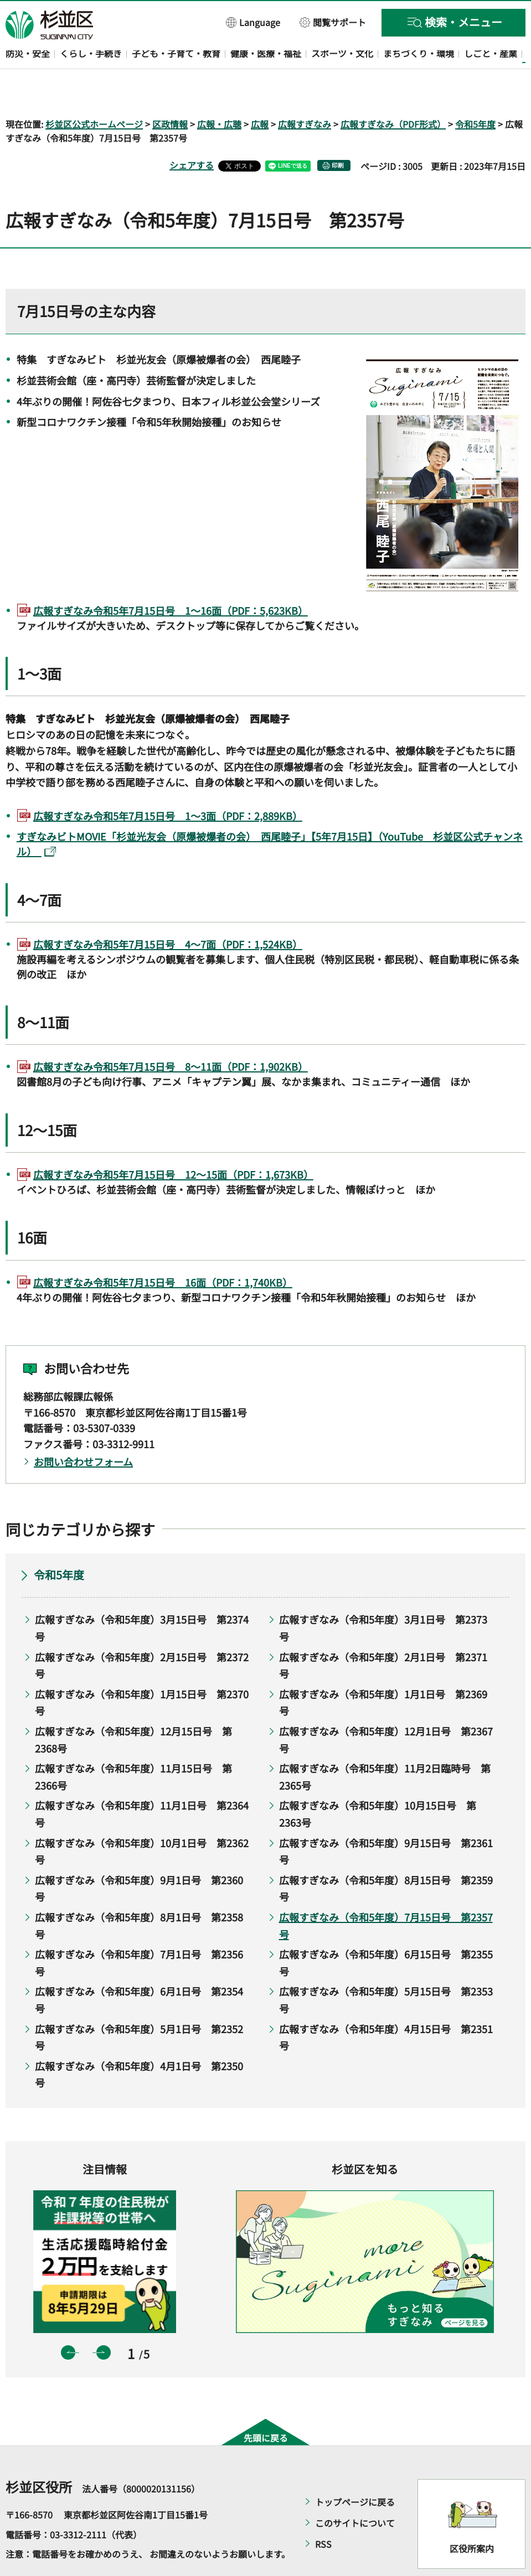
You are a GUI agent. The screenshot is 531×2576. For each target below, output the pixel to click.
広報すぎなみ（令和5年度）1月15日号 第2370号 (142, 1670)
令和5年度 (475, 92)
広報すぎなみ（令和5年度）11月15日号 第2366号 (133, 1745)
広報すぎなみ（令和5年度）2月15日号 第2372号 (142, 1633)
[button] (253, 22)
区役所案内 (472, 2516)
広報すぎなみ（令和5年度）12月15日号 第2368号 (133, 1707)
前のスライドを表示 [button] (68, 2320)
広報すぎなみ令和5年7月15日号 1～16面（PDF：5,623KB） (170, 578)
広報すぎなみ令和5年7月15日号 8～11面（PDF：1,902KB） (170, 1035)
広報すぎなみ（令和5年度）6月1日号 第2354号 (139, 1968)
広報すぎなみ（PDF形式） (393, 92)
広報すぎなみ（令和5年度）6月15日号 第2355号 (386, 1931)
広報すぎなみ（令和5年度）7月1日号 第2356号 (139, 1931)
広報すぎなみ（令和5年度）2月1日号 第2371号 (383, 1633)
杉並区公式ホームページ (94, 92)
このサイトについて (355, 2491)
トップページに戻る (355, 2470)
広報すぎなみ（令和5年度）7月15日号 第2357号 (386, 1893)
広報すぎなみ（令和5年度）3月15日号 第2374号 (142, 1596)
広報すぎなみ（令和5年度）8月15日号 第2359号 (386, 1856)
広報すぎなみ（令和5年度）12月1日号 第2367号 (386, 1707)
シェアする (191, 133)
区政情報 (170, 92)
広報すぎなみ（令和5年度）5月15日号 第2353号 (386, 1968)
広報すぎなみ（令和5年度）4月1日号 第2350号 (139, 2042)
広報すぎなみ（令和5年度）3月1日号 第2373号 (383, 1596)
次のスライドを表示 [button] (103, 2320)
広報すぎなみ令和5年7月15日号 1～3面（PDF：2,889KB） (167, 783)
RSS (323, 2512)
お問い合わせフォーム (83, 1429)
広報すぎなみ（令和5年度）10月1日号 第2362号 (142, 1819)
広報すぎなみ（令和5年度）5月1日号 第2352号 (139, 2005)
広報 (260, 92)
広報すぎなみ (304, 92)
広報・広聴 (219, 92)
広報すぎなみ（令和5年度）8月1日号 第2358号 (139, 1893)
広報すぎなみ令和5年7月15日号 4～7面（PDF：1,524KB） (167, 912)
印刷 (338, 133)
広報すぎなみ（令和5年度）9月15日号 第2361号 (386, 1819)
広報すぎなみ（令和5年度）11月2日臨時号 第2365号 (385, 1745)
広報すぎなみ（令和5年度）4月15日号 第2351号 (386, 2005)
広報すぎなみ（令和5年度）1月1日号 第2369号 (383, 1670)
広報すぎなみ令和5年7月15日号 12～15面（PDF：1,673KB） (173, 1142)
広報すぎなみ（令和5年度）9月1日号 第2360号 (139, 1856)
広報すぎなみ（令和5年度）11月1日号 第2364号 (142, 1782)
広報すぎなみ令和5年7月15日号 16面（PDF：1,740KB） (162, 1250)
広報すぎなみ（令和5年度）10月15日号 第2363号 (377, 1782)
